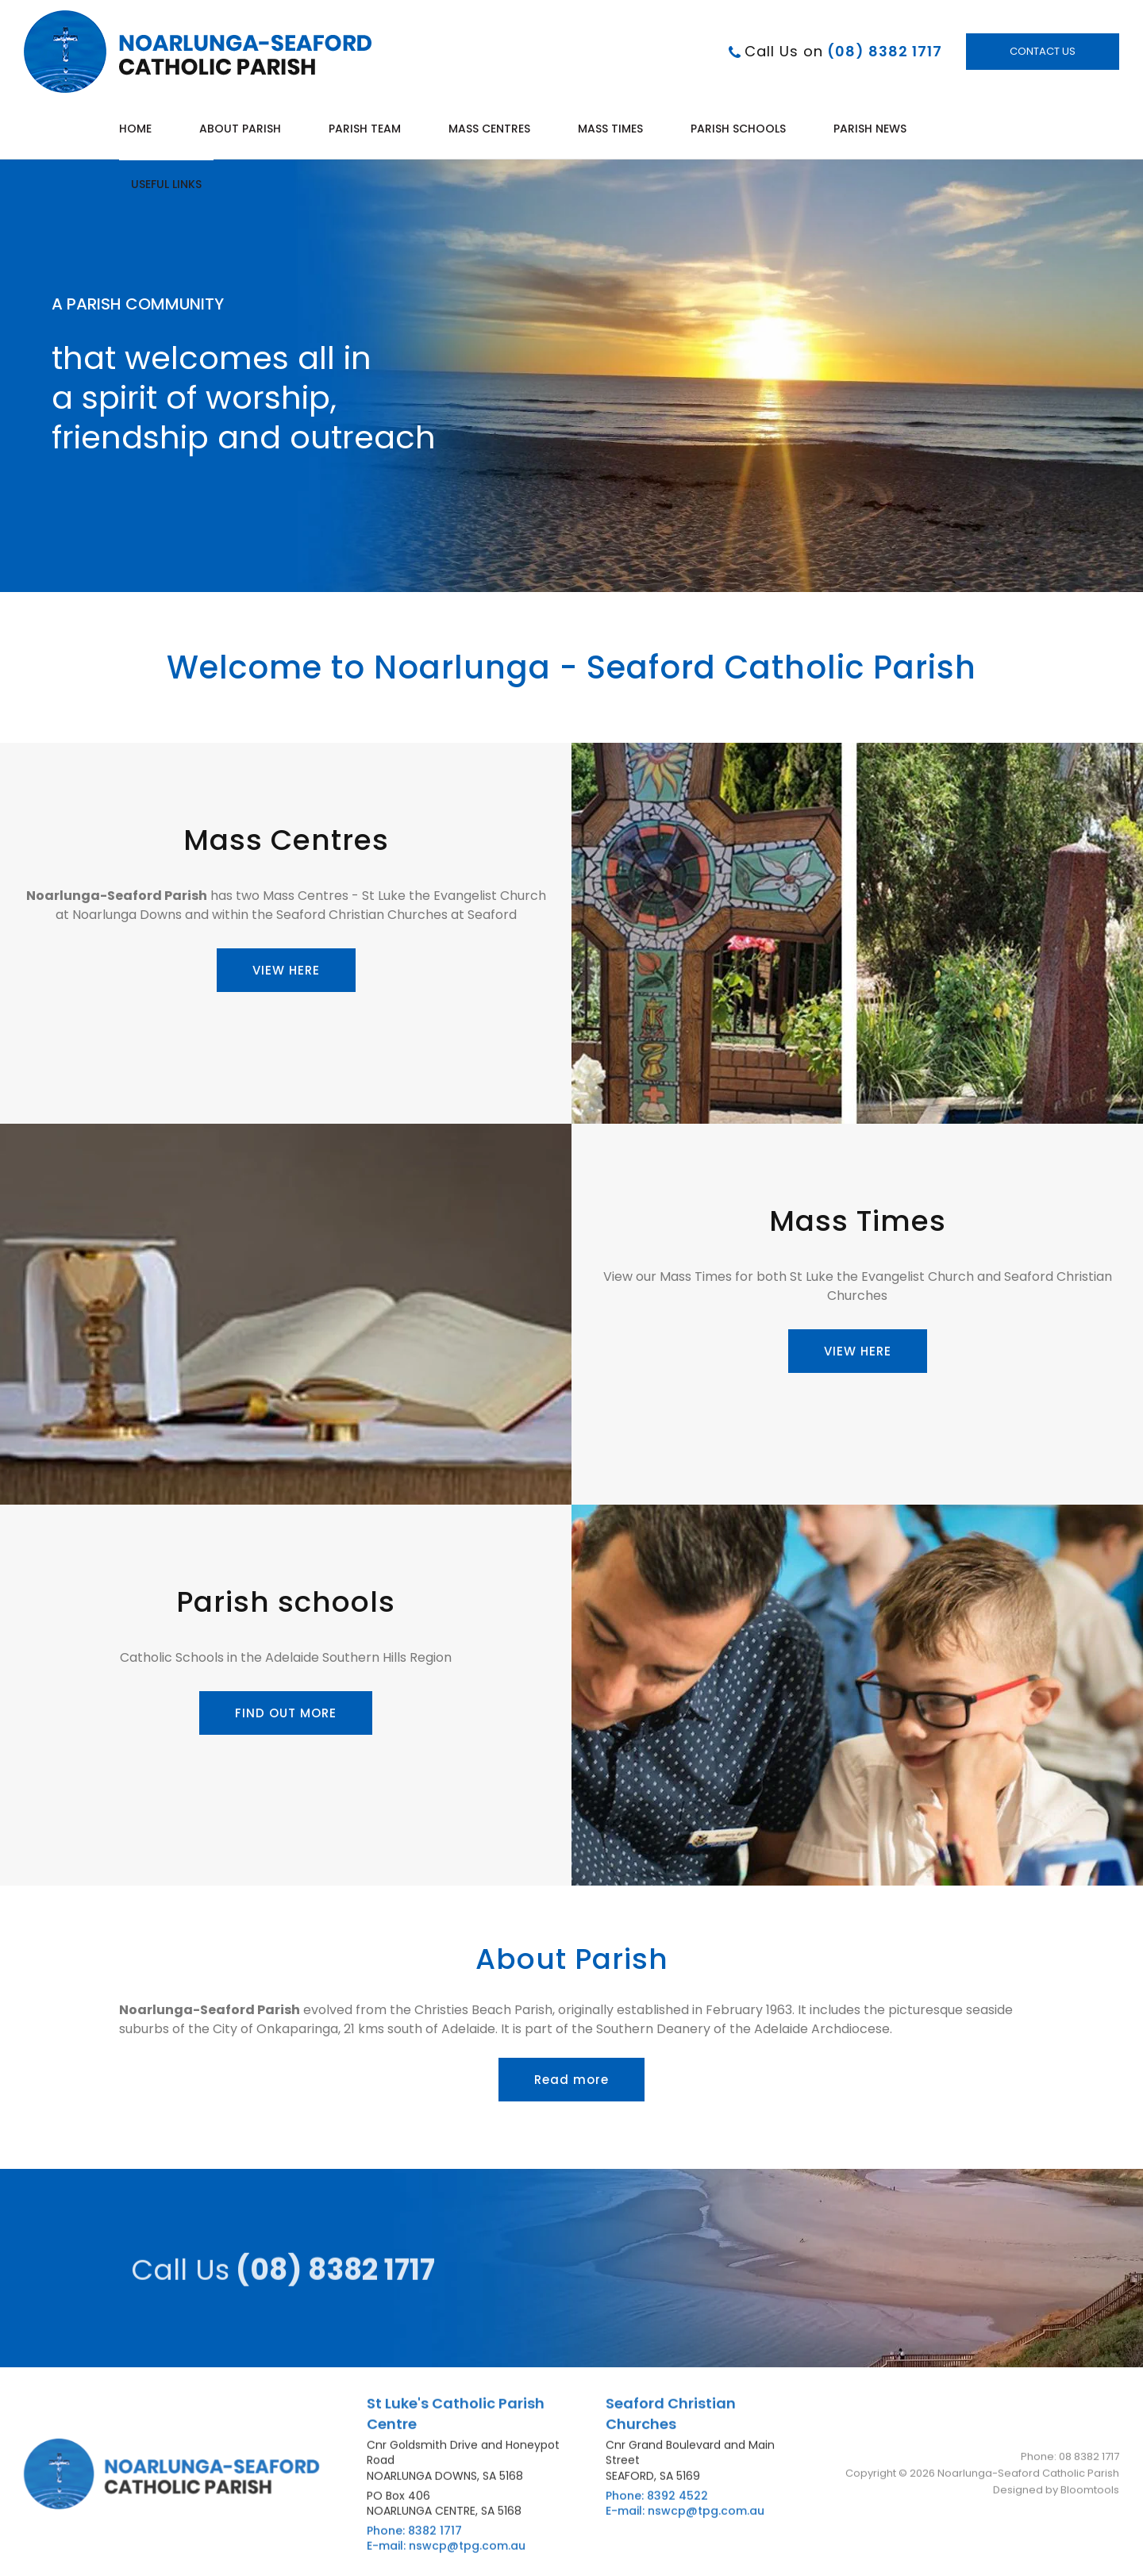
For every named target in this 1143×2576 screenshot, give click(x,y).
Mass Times (610, 128)
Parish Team (365, 128)
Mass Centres (489, 128)
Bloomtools (1089, 2495)
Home (135, 128)
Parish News (869, 128)
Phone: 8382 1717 (414, 2536)
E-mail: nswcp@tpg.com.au (446, 2552)
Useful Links (166, 184)
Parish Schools (738, 128)
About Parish (240, 128)
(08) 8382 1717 (843, 51)
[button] (286, 970)
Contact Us (1043, 52)
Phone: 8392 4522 (657, 2501)
